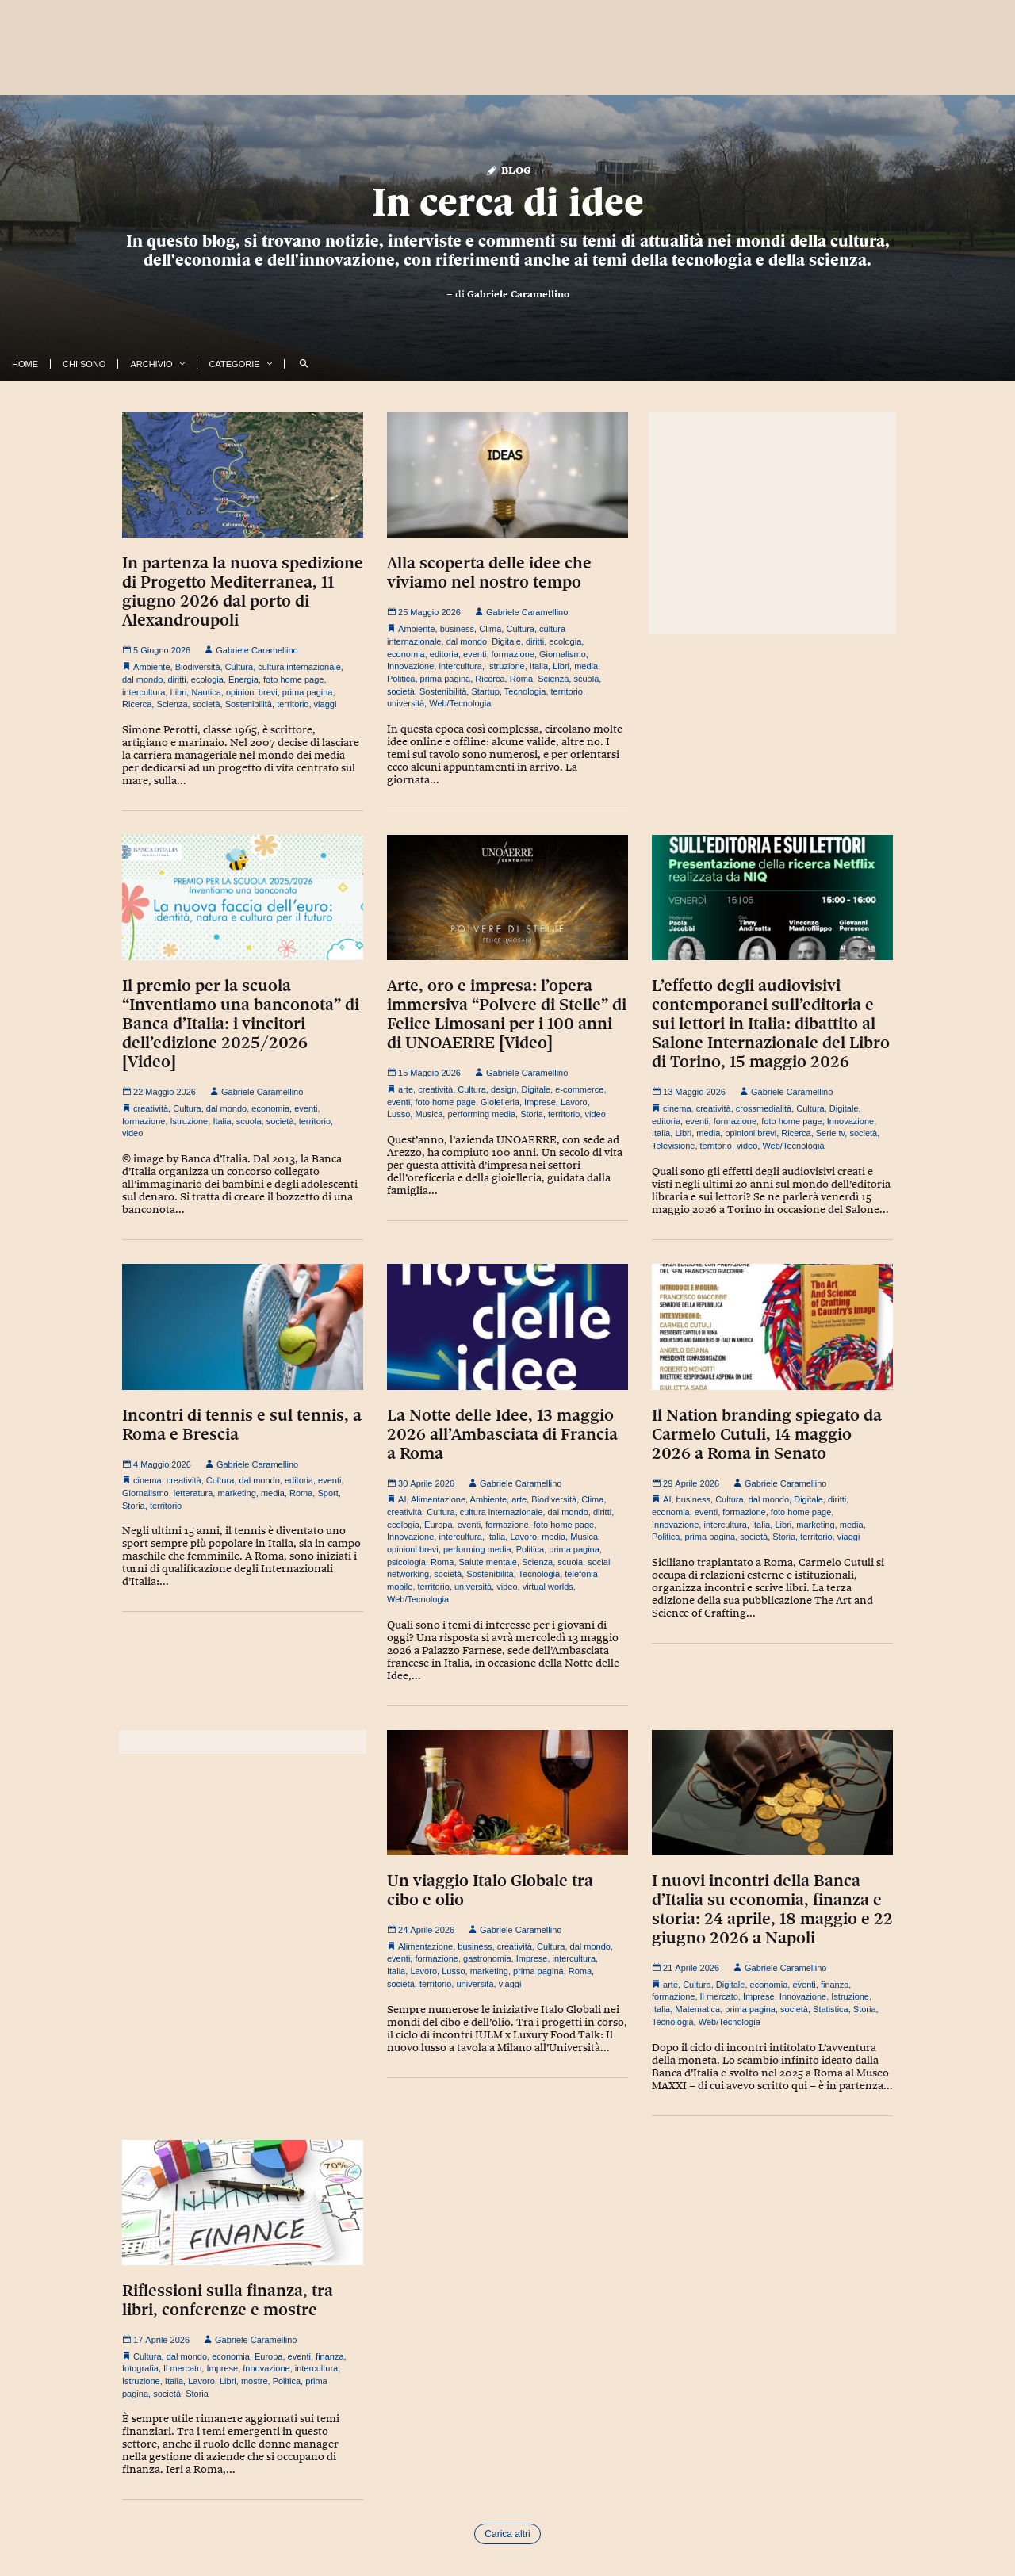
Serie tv (830, 1133)
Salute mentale (488, 1562)
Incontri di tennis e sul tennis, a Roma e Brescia (242, 1425)
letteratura (193, 1493)
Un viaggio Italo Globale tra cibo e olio (490, 1890)
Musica (428, 1114)
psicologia (406, 1562)
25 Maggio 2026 (424, 612)
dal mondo (142, 679)
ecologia (207, 679)
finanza (834, 1984)
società (206, 704)
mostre (254, 2381)
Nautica (205, 692)
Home (25, 364)
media (586, 666)
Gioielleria (500, 1102)
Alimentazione (438, 1499)
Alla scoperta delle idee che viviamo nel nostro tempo (489, 572)
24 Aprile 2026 (420, 1930)
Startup (485, 691)
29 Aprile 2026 (685, 1483)
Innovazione (410, 666)
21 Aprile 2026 (685, 1968)
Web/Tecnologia (460, 703)
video (132, 1133)
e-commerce (579, 1089)
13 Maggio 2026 (689, 1092)
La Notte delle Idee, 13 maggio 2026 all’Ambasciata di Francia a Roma (502, 1434)
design (503, 1089)
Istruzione (506, 666)
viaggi (325, 704)
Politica (401, 678)
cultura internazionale (299, 667)
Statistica (830, 2009)
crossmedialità (763, 1108)
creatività (150, 1108)
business (457, 628)
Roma (521, 678)
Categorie (234, 364)
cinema (677, 1108)
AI (402, 1499)
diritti (177, 679)
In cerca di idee (508, 202)
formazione (513, 654)
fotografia (140, 2368)
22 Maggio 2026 (159, 1092)
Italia (539, 666)
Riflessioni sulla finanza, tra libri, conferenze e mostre (227, 2300)
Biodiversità (197, 667)
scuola (586, 678)
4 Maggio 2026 (156, 1464)
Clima (490, 628)
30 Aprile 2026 (420, 1483)
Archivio (151, 364)
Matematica (697, 2009)
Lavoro (574, 1102)
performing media (481, 1114)
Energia (243, 679)
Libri (178, 692)
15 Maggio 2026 (424, 1072)
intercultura (143, 692)
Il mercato (719, 1996)
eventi (474, 654)
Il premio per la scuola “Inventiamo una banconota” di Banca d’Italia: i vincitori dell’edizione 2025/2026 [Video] (240, 1023)
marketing (236, 1493)
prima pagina (307, 692)
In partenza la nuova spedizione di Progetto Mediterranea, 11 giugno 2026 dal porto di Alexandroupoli (242, 591)
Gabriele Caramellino (518, 294)
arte (405, 1089)
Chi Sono (84, 364)
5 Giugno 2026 (156, 650)
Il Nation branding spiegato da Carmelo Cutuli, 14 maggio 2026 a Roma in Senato (767, 1434)
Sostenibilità (248, 704)
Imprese (540, 1102)
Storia (531, 1114)
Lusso (398, 1114)
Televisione (673, 1145)
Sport (327, 1493)
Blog (507, 169)
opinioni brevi (252, 692)
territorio (292, 704)
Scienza (171, 704)
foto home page (293, 679)
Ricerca (136, 704)
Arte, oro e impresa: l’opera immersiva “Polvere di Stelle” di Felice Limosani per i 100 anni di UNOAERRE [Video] (506, 1014)
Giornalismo (562, 654)
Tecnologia (525, 691)
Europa (438, 1524)
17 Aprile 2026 (156, 2339)
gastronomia (487, 1958)
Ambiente (151, 667)
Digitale (506, 641)
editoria (444, 654)
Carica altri (507, 2534)
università (405, 703)
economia (406, 654)
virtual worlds (548, 1586)
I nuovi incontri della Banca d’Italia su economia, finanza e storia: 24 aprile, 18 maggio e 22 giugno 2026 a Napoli (772, 1909)
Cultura (239, 667)
